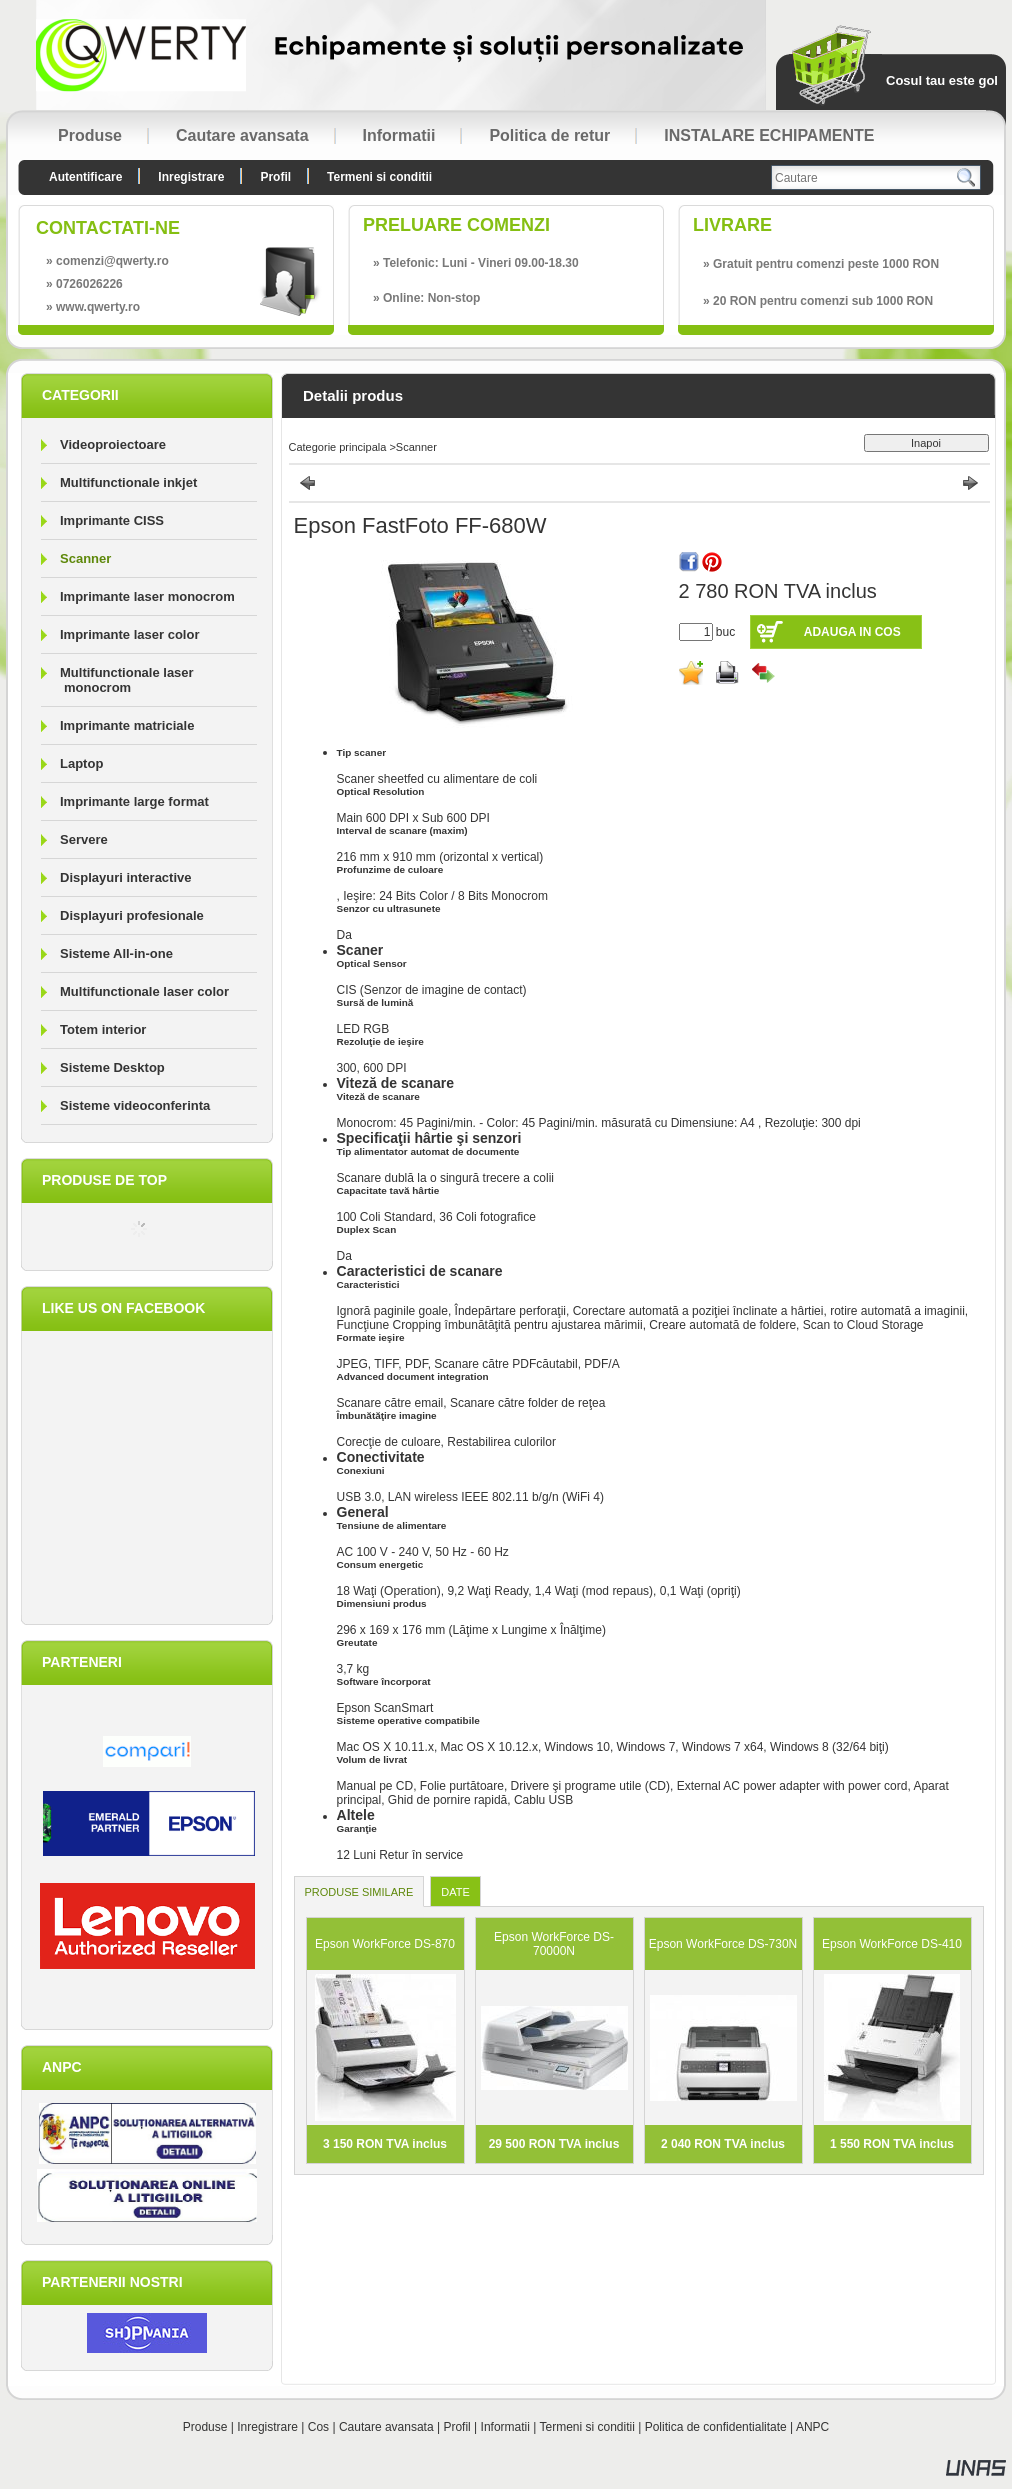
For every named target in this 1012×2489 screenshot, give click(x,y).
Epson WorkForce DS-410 (892, 1944)
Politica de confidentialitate (716, 2427)
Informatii (505, 2427)
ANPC (812, 2427)
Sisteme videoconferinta (135, 1105)
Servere (84, 839)
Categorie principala (338, 447)
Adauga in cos (852, 632)
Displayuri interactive (126, 877)
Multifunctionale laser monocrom (127, 680)
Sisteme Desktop (112, 1067)
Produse (205, 2427)
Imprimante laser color (129, 634)
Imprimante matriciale (127, 725)
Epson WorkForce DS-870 (385, 1944)
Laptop (81, 763)
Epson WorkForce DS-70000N (554, 1944)
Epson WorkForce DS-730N (723, 1944)
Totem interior (103, 1029)
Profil (456, 2427)
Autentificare (85, 177)
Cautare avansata (386, 2427)
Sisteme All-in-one (116, 953)
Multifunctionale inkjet (128, 482)
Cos (318, 2427)
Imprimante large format (134, 801)
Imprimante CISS (112, 520)
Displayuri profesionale (132, 915)
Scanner (85, 558)
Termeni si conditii (587, 2427)
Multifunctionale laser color (144, 991)
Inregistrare (267, 2427)
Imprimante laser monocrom (147, 596)
